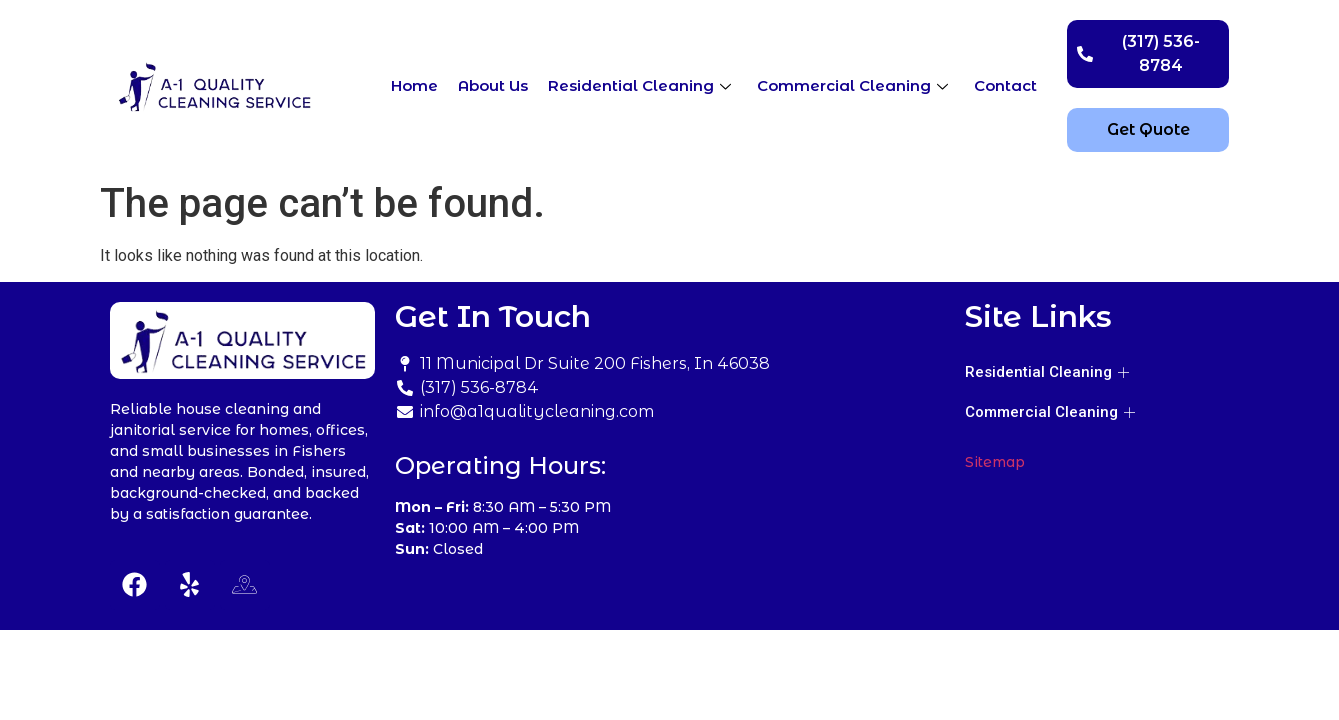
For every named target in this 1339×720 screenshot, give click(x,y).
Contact (1005, 85)
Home (414, 85)
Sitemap (995, 462)
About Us (493, 85)
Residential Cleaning (639, 85)
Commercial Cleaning (852, 85)
